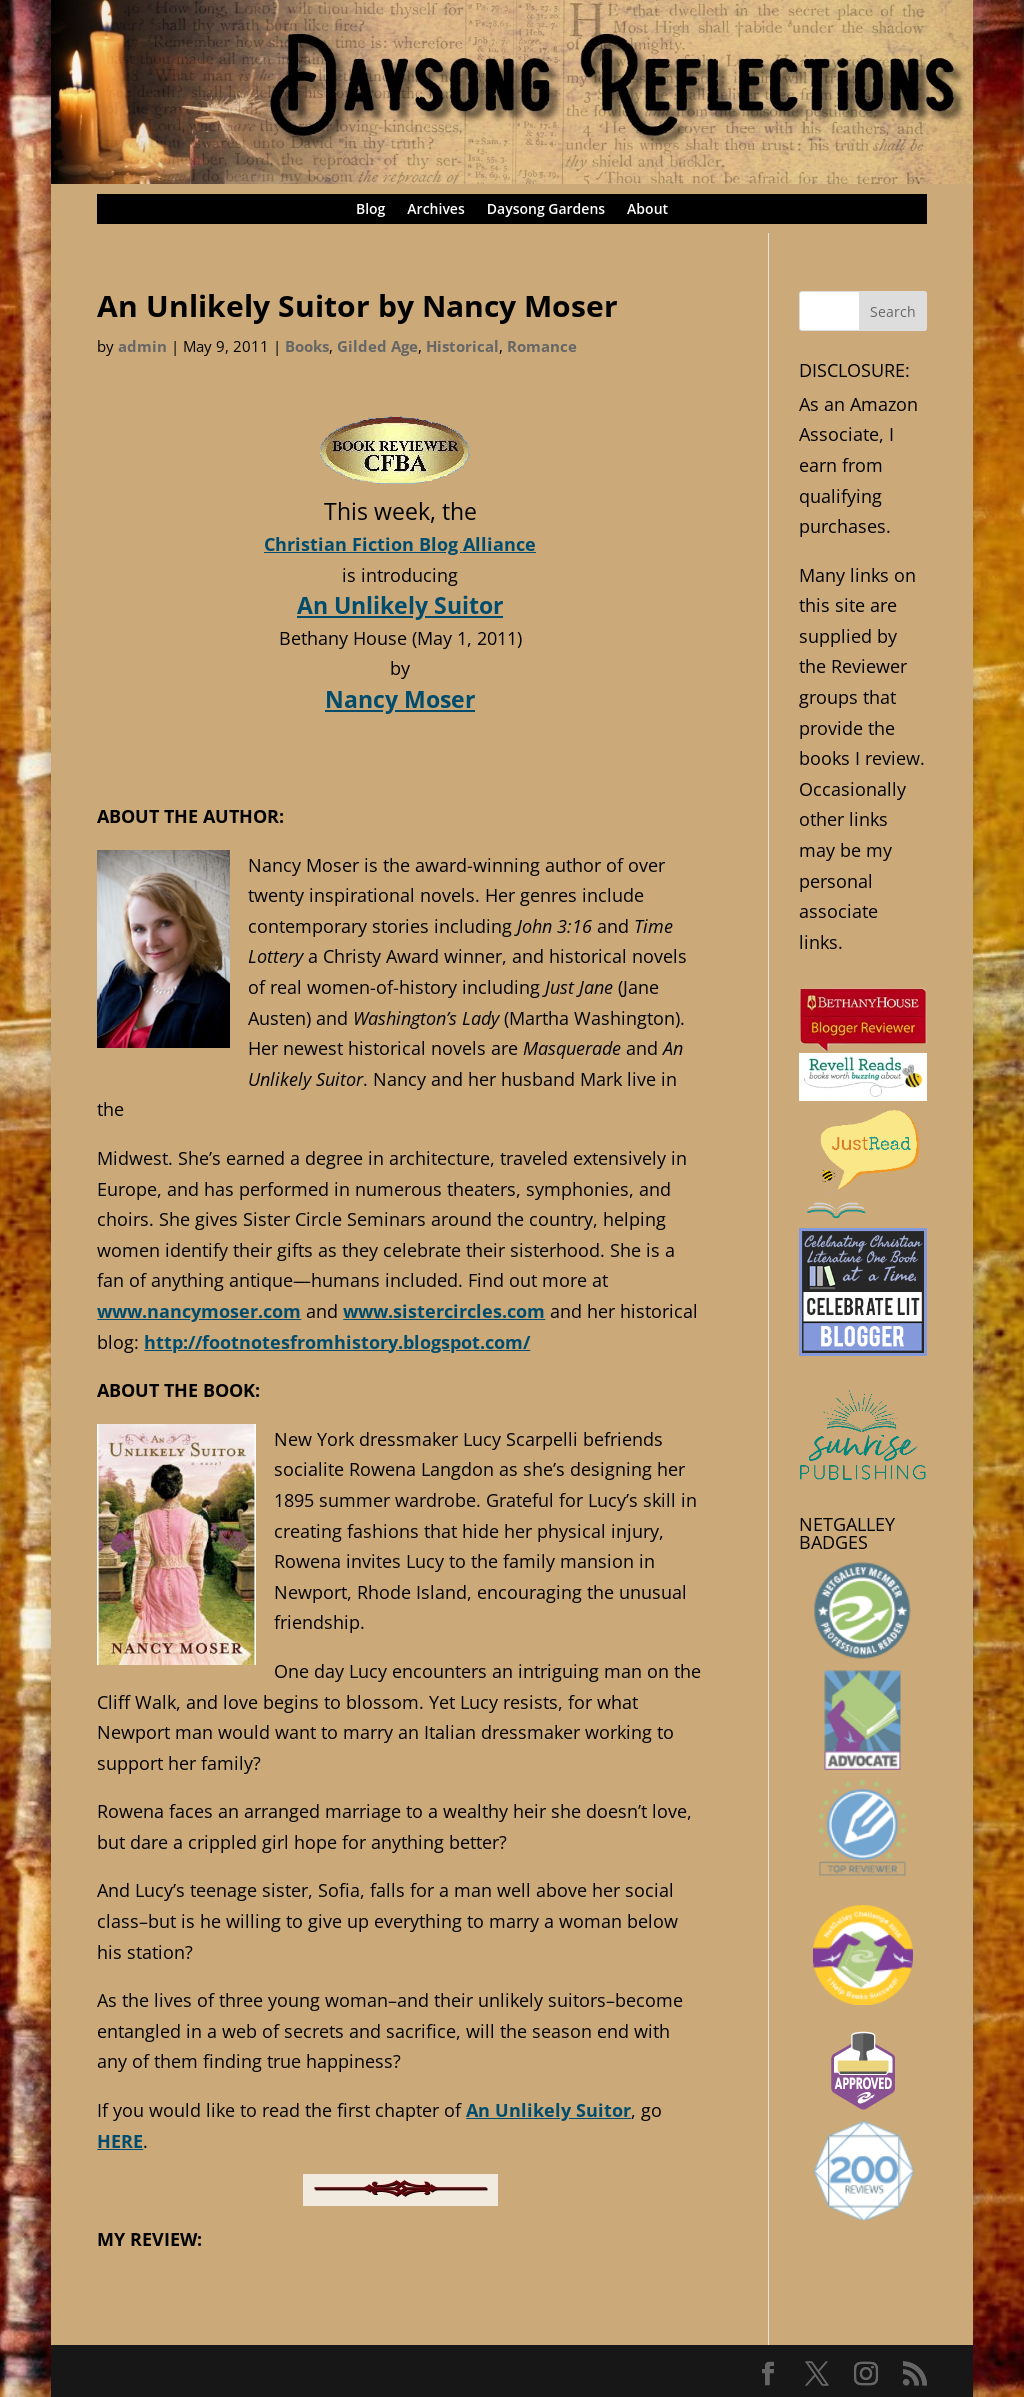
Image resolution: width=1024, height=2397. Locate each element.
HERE (120, 2141)
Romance (542, 346)
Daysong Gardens (546, 210)
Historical (462, 346)
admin (142, 346)
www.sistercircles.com (444, 1311)
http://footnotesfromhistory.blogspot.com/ (337, 1342)
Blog (370, 210)
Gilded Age (377, 346)
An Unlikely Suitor (400, 605)
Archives (435, 210)
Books (307, 346)
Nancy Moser (400, 699)
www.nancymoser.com (199, 1311)
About (647, 210)
